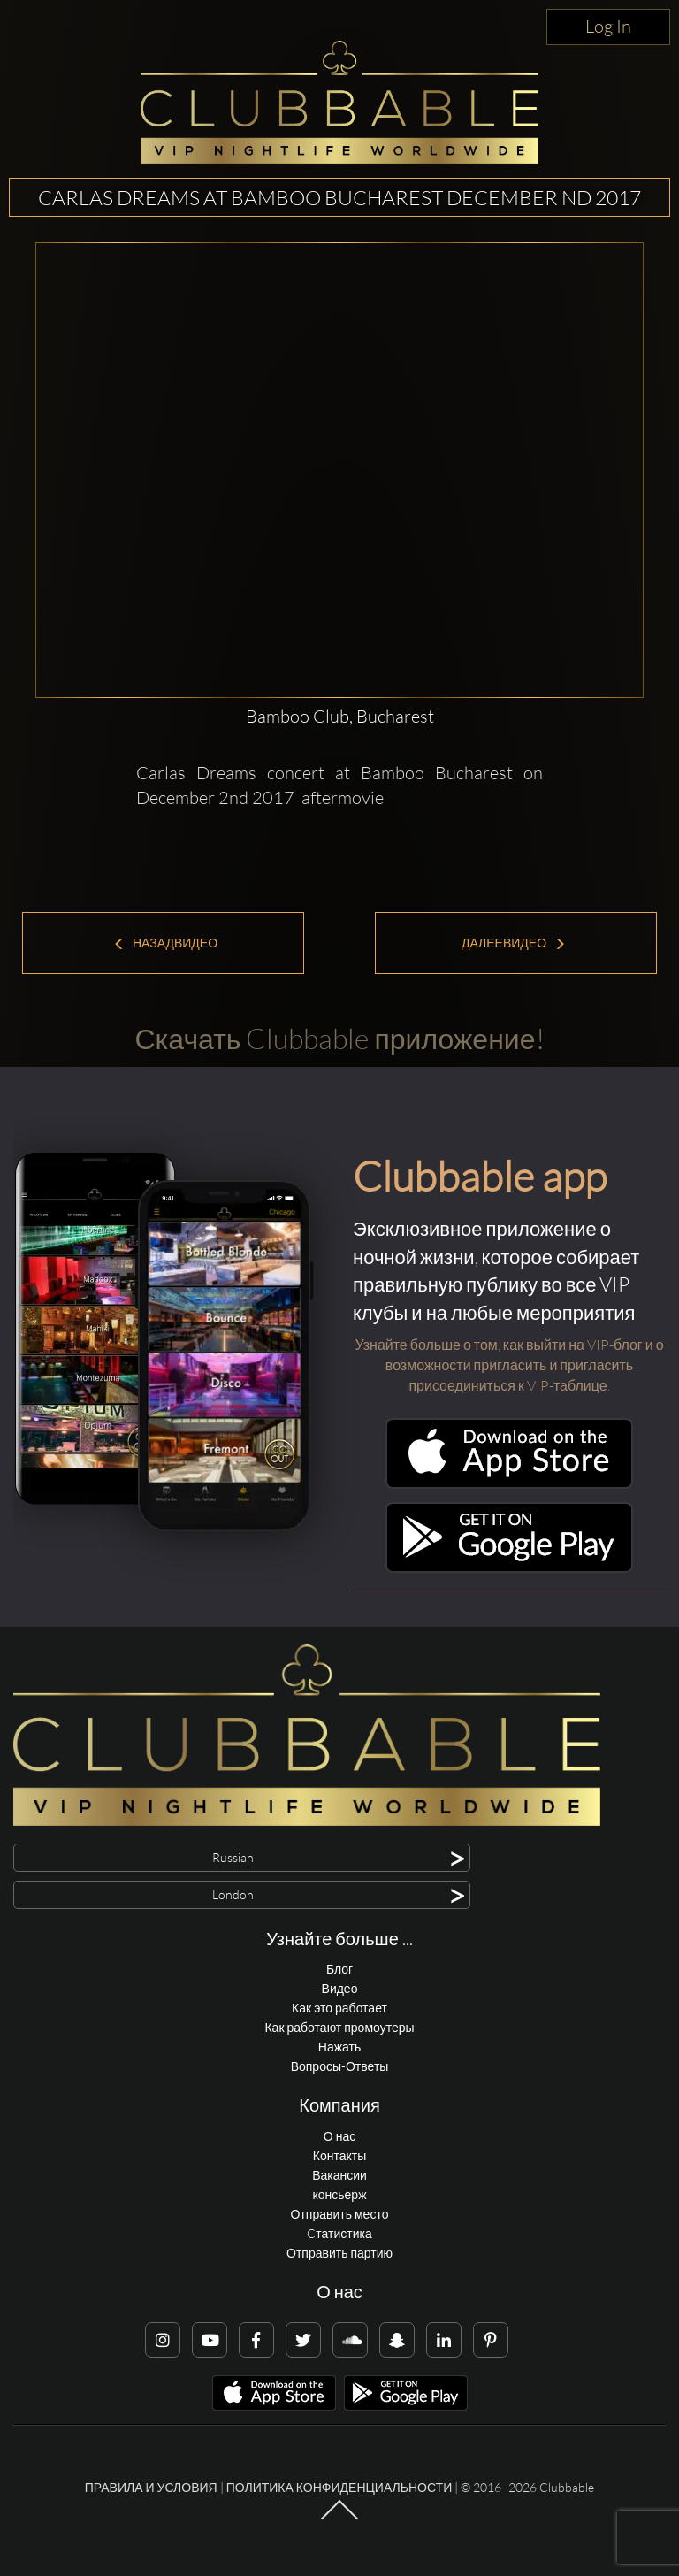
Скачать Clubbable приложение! (339, 1038)
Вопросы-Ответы (340, 2066)
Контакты (339, 2155)
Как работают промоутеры (339, 2027)
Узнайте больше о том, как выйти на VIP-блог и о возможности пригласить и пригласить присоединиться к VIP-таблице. (509, 1365)
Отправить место (340, 2213)
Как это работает (339, 2007)
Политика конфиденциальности (339, 2487)
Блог (339, 1968)
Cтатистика (339, 2233)
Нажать (339, 2046)
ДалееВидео (514, 942)
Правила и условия (151, 2487)
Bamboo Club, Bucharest (340, 716)
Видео (340, 1988)
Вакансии (339, 2174)
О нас (339, 2135)
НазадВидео (165, 942)
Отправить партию (339, 2252)
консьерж (339, 2194)
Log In (608, 26)
